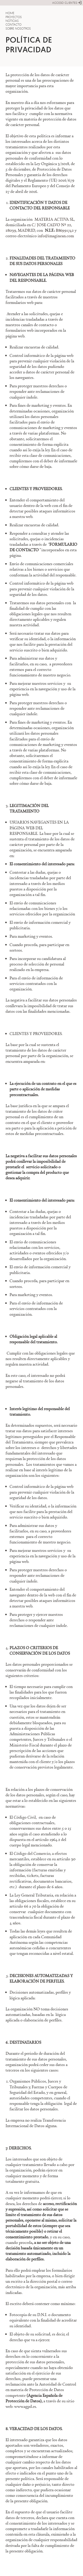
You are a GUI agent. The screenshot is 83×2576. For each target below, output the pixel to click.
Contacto (13, 24)
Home (10, 13)
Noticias (12, 21)
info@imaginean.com (56, 235)
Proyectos (14, 17)
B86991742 (65, 230)
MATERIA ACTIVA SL (54, 219)
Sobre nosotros (18, 28)
